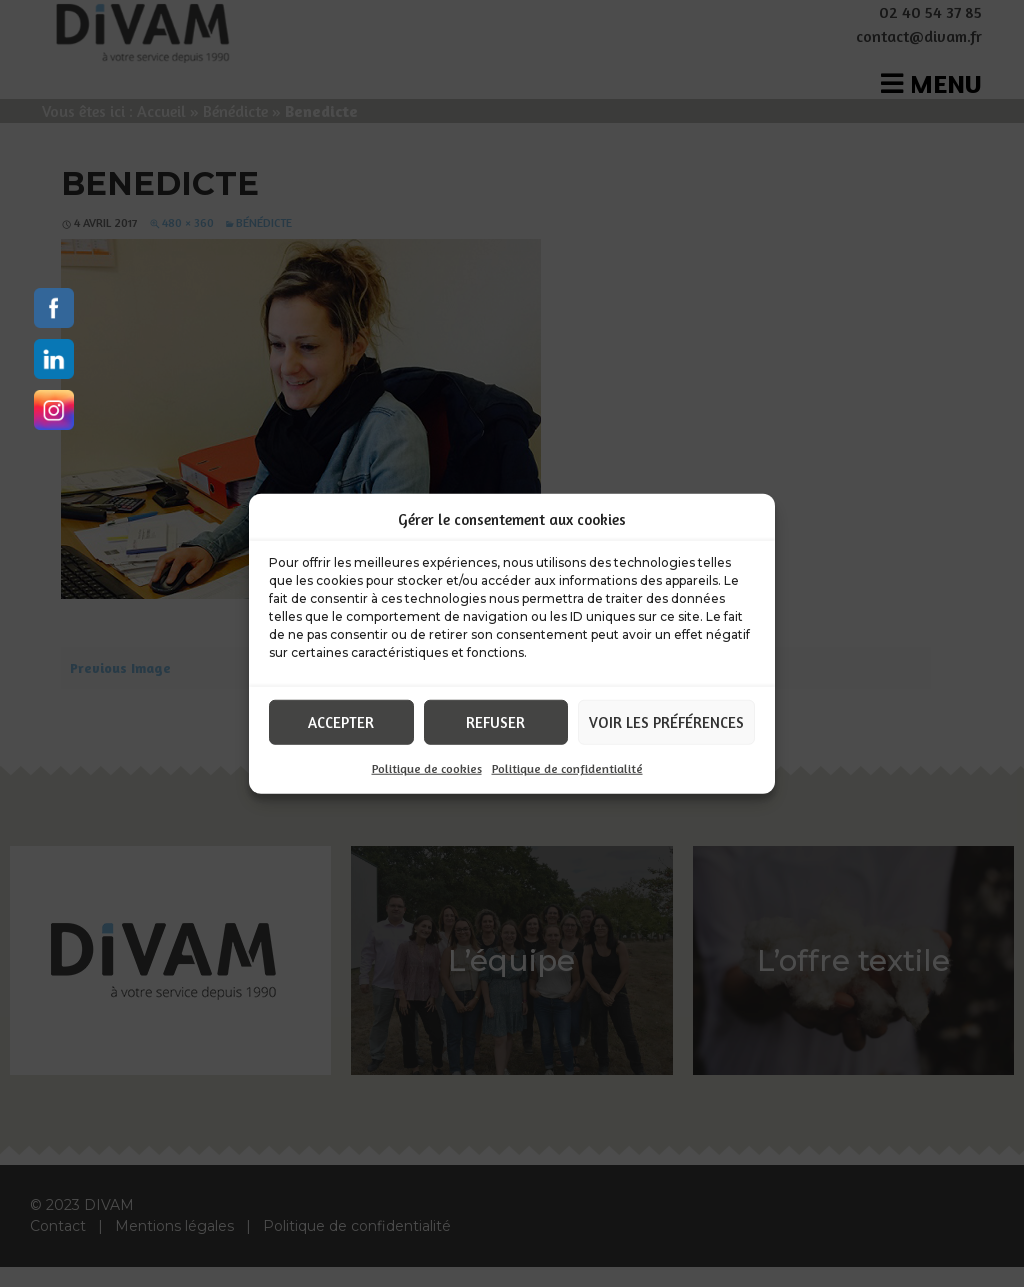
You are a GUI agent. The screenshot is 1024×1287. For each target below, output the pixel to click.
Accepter (341, 721)
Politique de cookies (427, 768)
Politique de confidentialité (567, 768)
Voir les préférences (666, 721)
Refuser (495, 721)
